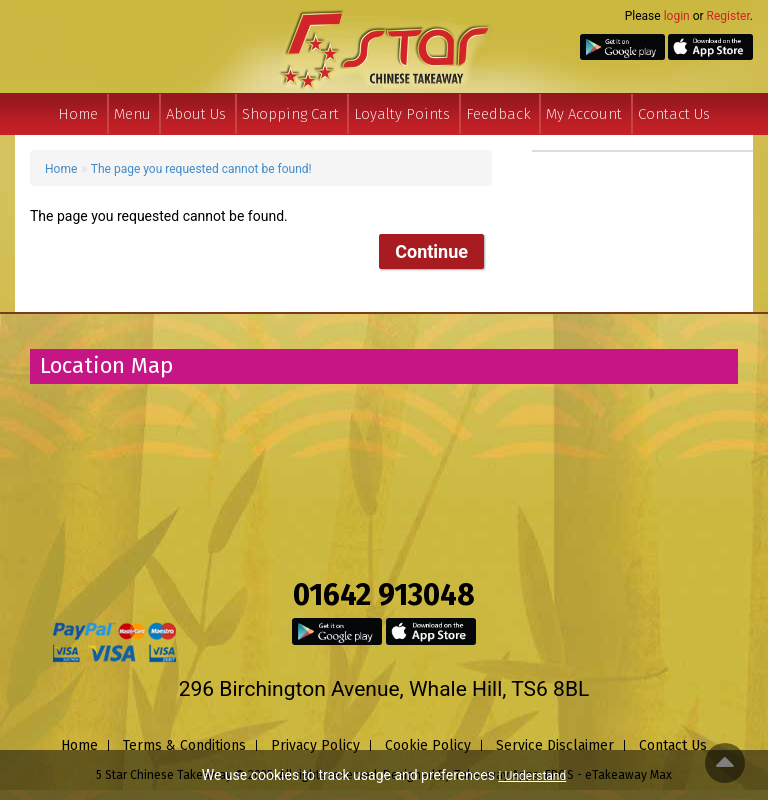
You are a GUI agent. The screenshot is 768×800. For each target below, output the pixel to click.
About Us (196, 114)
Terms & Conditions (184, 745)
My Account (584, 114)
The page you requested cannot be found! (201, 169)
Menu (132, 114)
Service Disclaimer (555, 745)
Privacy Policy (315, 745)
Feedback (498, 114)
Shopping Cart (290, 114)
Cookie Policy (428, 745)
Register (728, 16)
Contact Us (674, 114)
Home (78, 114)
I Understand (532, 776)
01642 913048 (384, 595)
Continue (431, 251)
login (677, 16)
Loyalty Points (402, 114)
